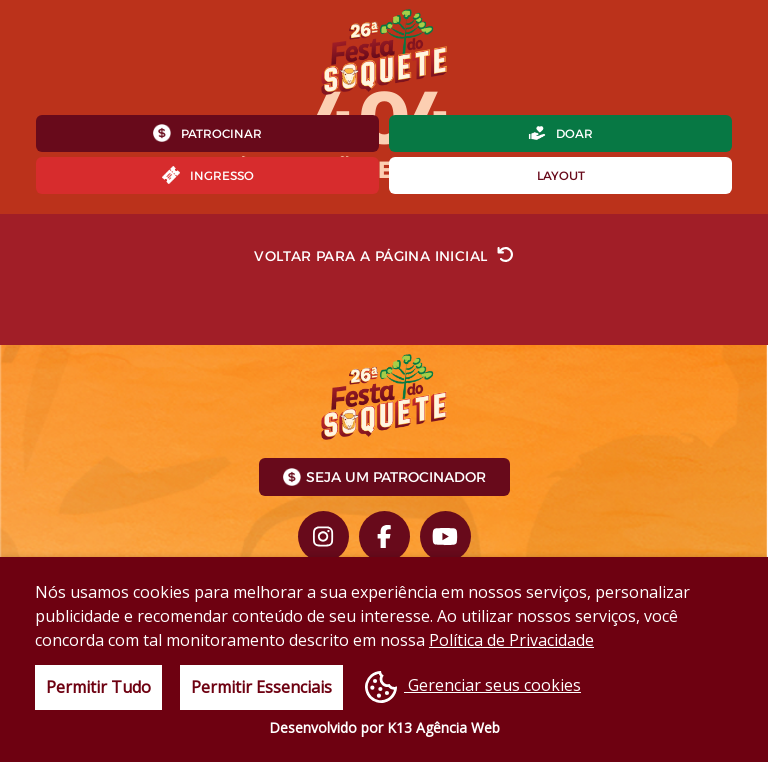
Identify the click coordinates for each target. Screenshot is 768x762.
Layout (561, 175)
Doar (560, 133)
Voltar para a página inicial (384, 255)
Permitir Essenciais (261, 687)
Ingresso (208, 175)
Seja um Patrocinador (384, 477)
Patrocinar (207, 133)
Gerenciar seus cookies (473, 687)
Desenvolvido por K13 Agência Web (384, 727)
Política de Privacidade (511, 640)
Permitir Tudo (98, 687)
